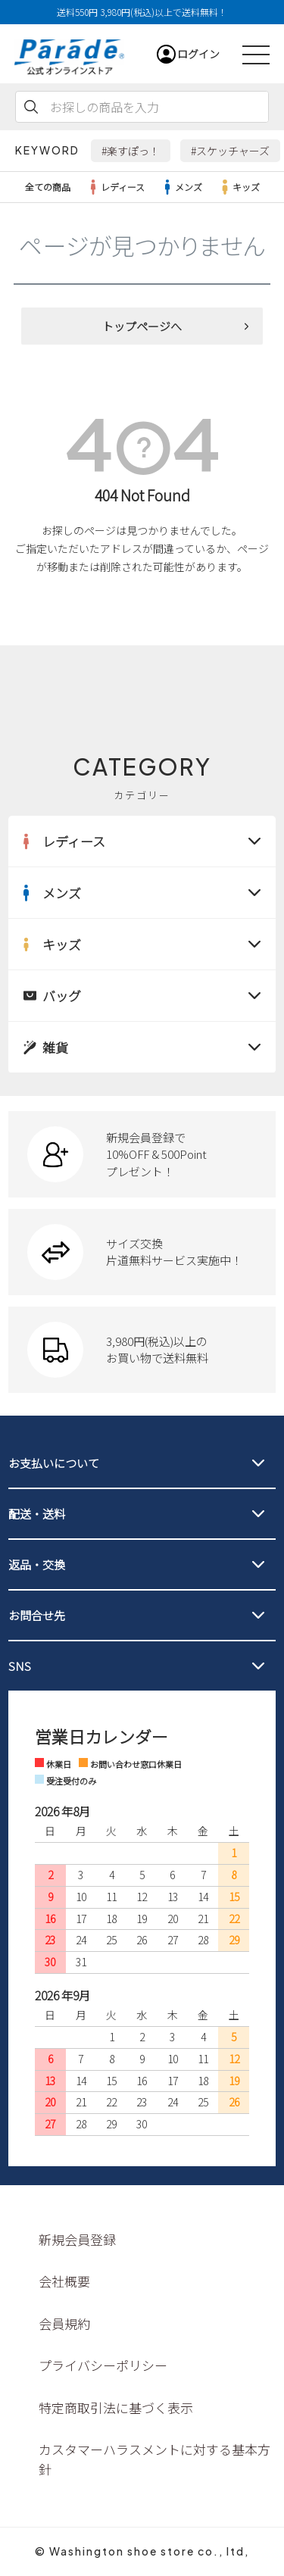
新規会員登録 (77, 2239)
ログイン (198, 53)
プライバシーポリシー (103, 2365)
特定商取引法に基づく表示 (116, 2407)
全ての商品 (47, 186)
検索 (31, 107)
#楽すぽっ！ (130, 150)
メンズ (181, 187)
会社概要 (64, 2281)
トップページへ (142, 326)
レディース (115, 187)
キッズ (238, 187)
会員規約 (64, 2323)
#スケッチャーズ (230, 150)
